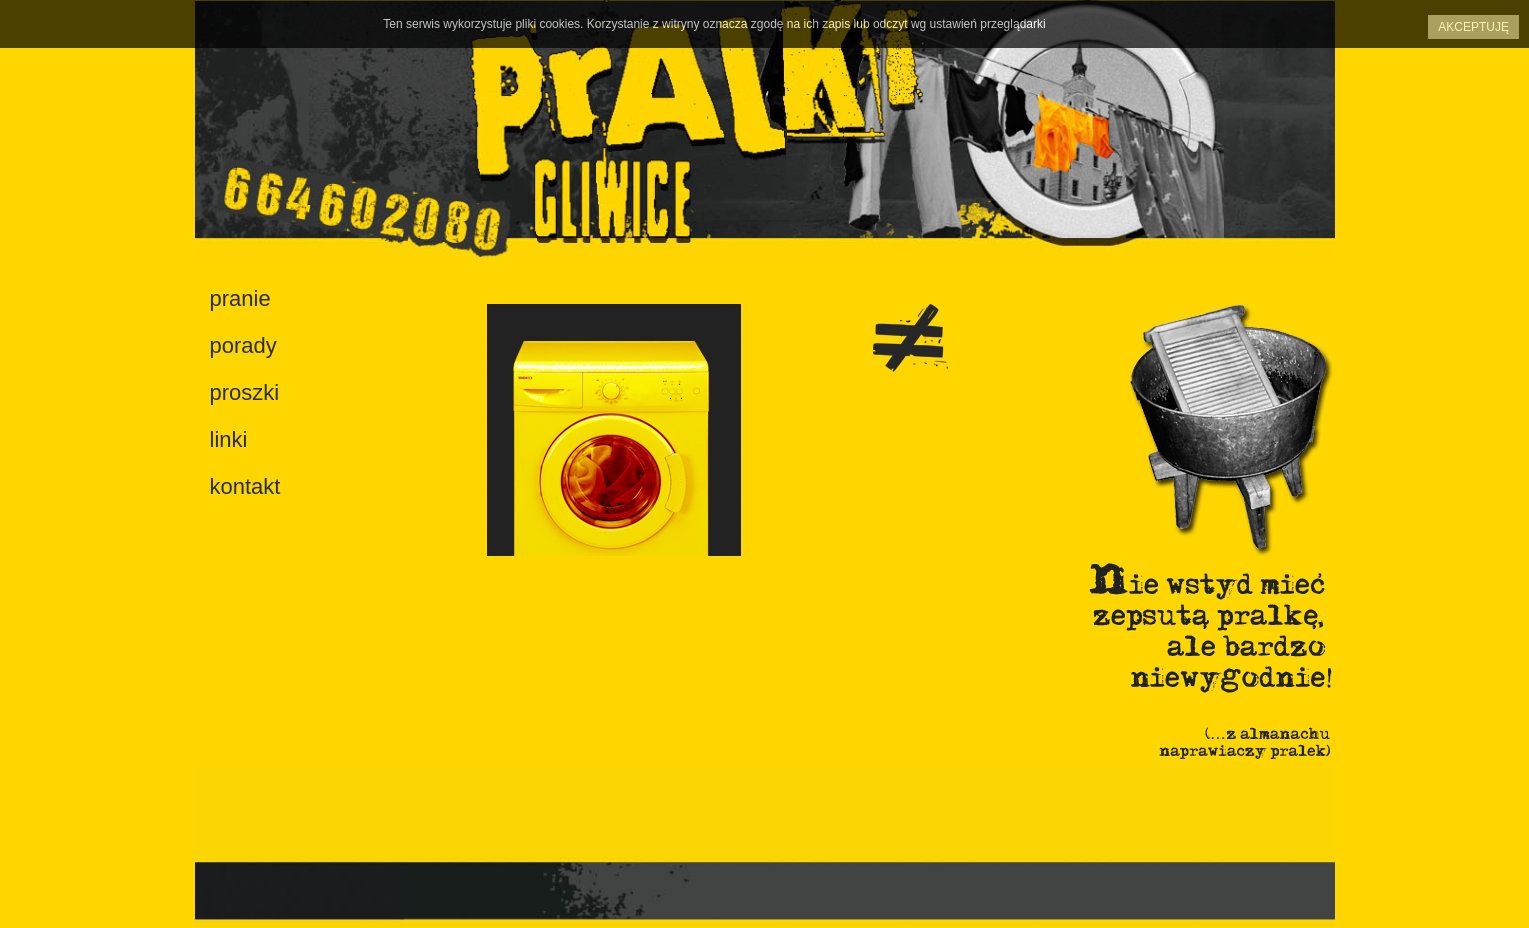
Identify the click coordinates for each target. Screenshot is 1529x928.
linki (229, 439)
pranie (240, 298)
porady (243, 345)
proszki (245, 392)
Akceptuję (1473, 27)
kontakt (245, 486)
